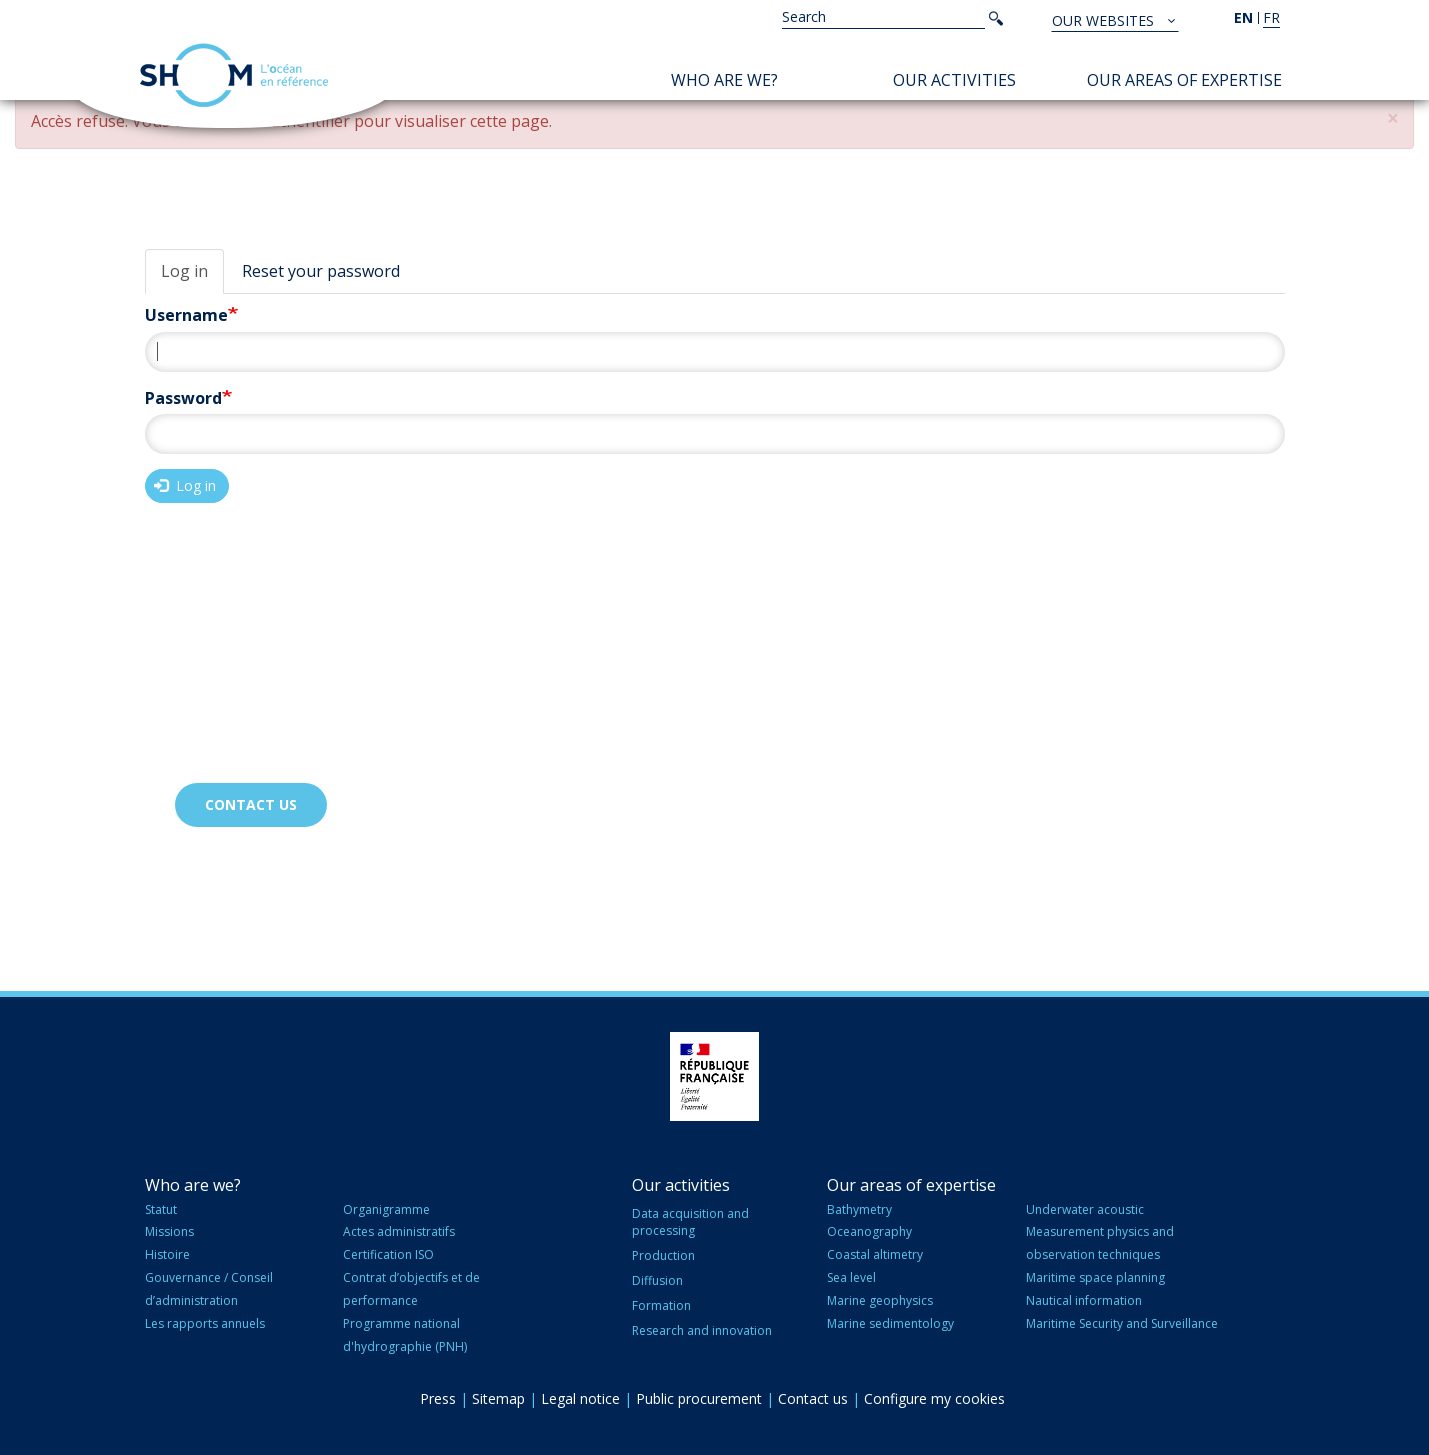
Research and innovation (702, 1330)
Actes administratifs (399, 1231)
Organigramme (386, 1209)
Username (186, 315)
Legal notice (580, 1398)
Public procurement (699, 1398)
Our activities (954, 80)
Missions (169, 1231)
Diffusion (657, 1280)
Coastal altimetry (875, 1254)
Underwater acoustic (1085, 1209)
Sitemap (498, 1398)
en (1243, 17)
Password (183, 398)
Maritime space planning (1095, 1277)
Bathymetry (859, 1209)
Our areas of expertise (1184, 80)
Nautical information (1084, 1300)
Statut (161, 1209)
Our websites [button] (1105, 20)
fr (1271, 17)
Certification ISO (388, 1254)
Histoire (167, 1254)
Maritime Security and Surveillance (1122, 1323)
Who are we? (724, 80)
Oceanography (869, 1231)
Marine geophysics (880, 1300)
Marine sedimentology (890, 1323)
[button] (1393, 118)
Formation (661, 1305)
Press (438, 1398)
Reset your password (321, 271)
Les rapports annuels (205, 1323)
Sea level (851, 1277)
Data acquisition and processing (690, 1222)
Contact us (251, 804)
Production (663, 1255)
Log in (184, 271)
